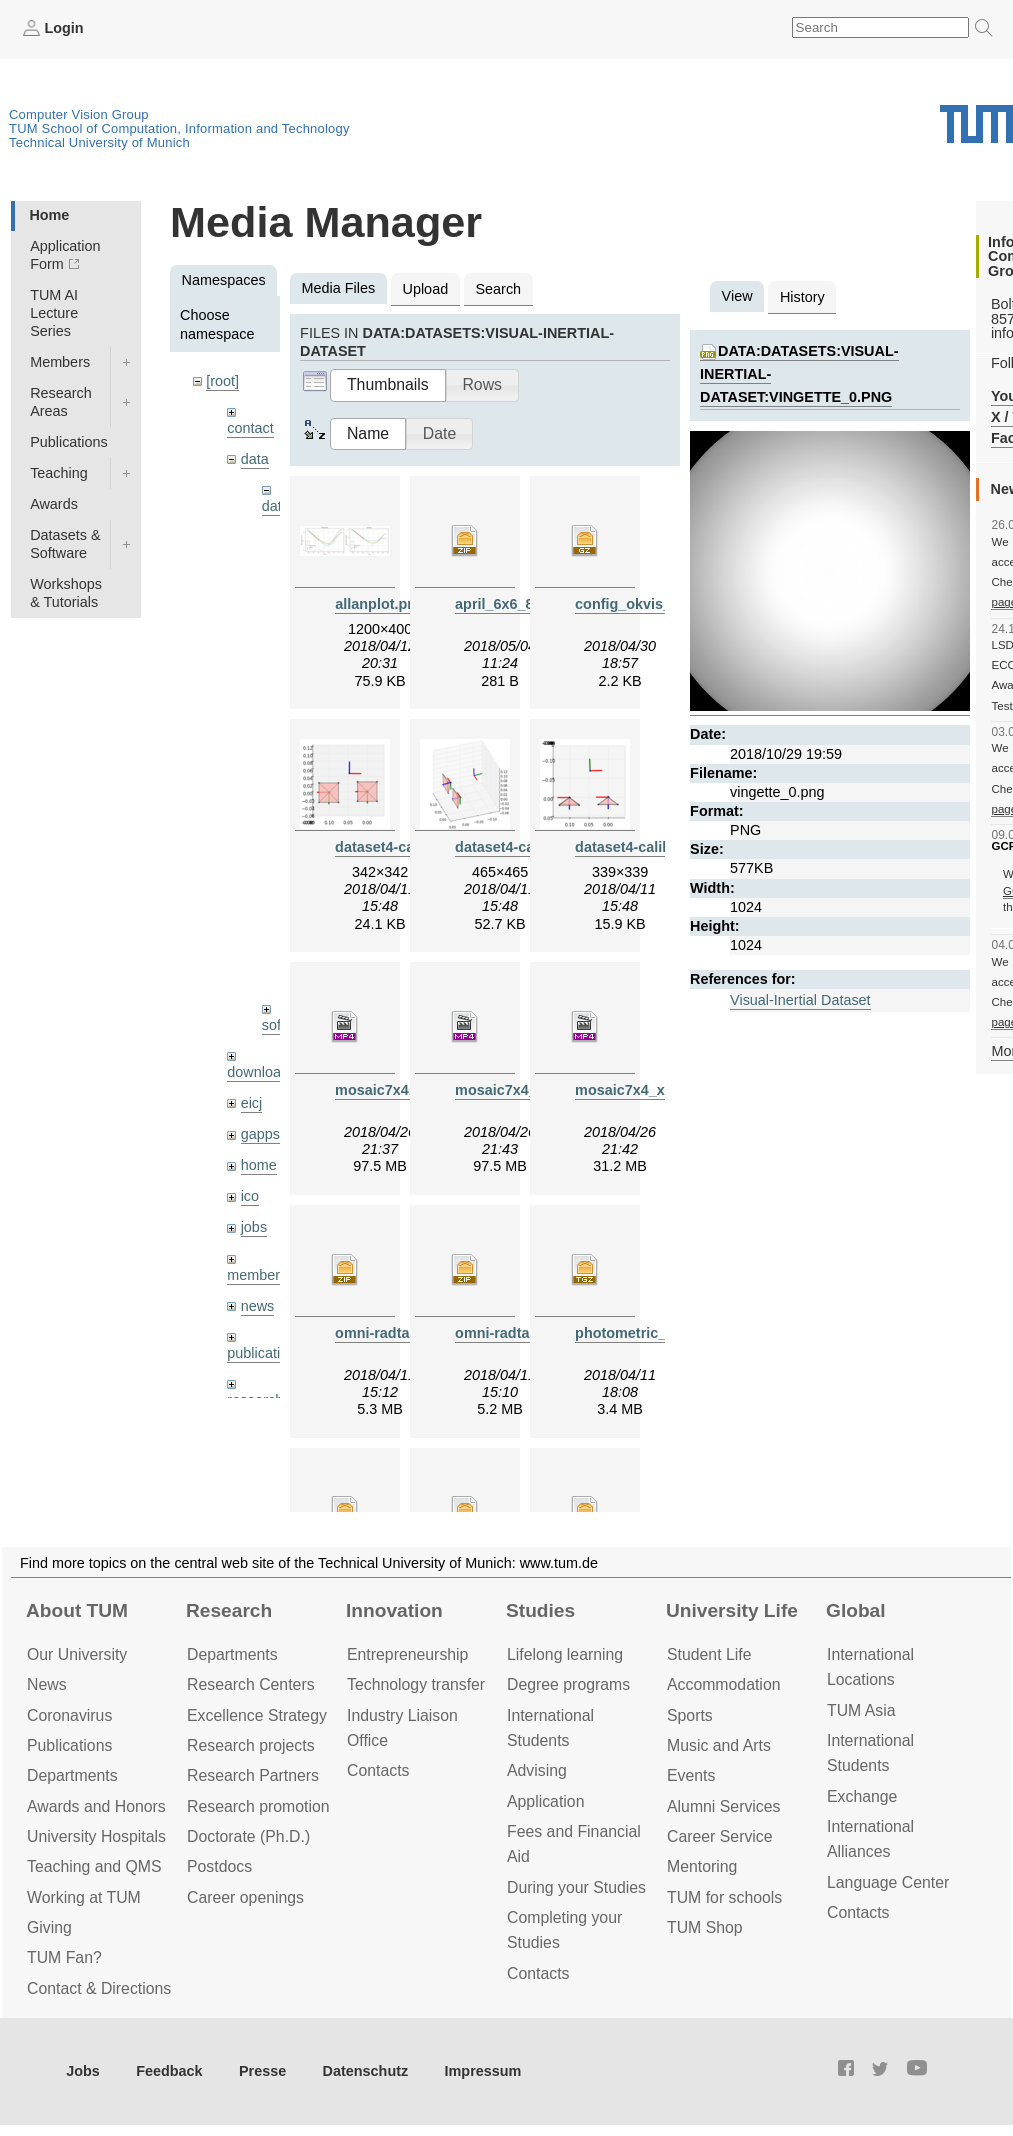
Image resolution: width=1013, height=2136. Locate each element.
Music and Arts (719, 1745)
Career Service (720, 1836)
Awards (54, 504)
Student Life (709, 1654)
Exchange (862, 1796)
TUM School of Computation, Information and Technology (179, 128)
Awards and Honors (96, 1806)
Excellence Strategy (257, 1715)
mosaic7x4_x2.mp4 (520, 1090)
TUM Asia (861, 1710)
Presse (262, 2071)
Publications (69, 442)
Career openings (245, 1897)
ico (250, 1196)
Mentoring (702, 1866)
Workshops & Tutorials (66, 593)
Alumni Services (723, 1806)
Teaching (59, 473)
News (47, 1684)
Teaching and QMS (94, 1866)
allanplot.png (380, 604)
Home (49, 215)
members (257, 1275)
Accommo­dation (724, 1684)
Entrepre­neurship (407, 1654)
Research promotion (258, 1806)
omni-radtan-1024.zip (527, 1333)
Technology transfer (416, 1684)
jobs (254, 1227)
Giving (49, 1927)
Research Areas (61, 402)
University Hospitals (96, 1836)
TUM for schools (724, 1897)
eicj (252, 1103)
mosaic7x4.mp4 (388, 1090)
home (259, 1165)
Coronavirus (69, 1715)
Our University (77, 1654)
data (255, 459)
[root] (222, 381)
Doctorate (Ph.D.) (248, 1836)
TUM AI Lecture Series (54, 313)
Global (856, 1610)
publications (265, 1353)
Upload (426, 289)
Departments (72, 1775)
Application (545, 1801)
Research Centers (251, 1684)
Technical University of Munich (99, 142)
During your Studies (576, 1887)
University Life (732, 1610)
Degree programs (568, 1684)
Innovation (394, 1610)
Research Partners (253, 1775)
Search (498, 289)
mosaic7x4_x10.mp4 (644, 1090)
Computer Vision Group (79, 114)
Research (229, 1610)
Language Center (888, 1882)
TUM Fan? (64, 1957)
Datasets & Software (65, 544)
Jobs (83, 2071)
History (802, 297)
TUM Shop (705, 1927)
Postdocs (219, 1866)
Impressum (483, 2071)
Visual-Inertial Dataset (800, 1000)
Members (60, 362)
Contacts (378, 1770)
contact (250, 428)
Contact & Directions (99, 1988)
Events (691, 1775)
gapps (260, 1134)
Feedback (169, 2071)
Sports (690, 1715)
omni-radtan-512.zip (403, 1333)
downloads (261, 1072)
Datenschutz (366, 2071)
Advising (537, 1770)
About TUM (77, 1610)
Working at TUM (84, 1897)
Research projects (251, 1745)
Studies (540, 1610)
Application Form (65, 255)
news (258, 1306)
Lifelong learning (565, 1654)
